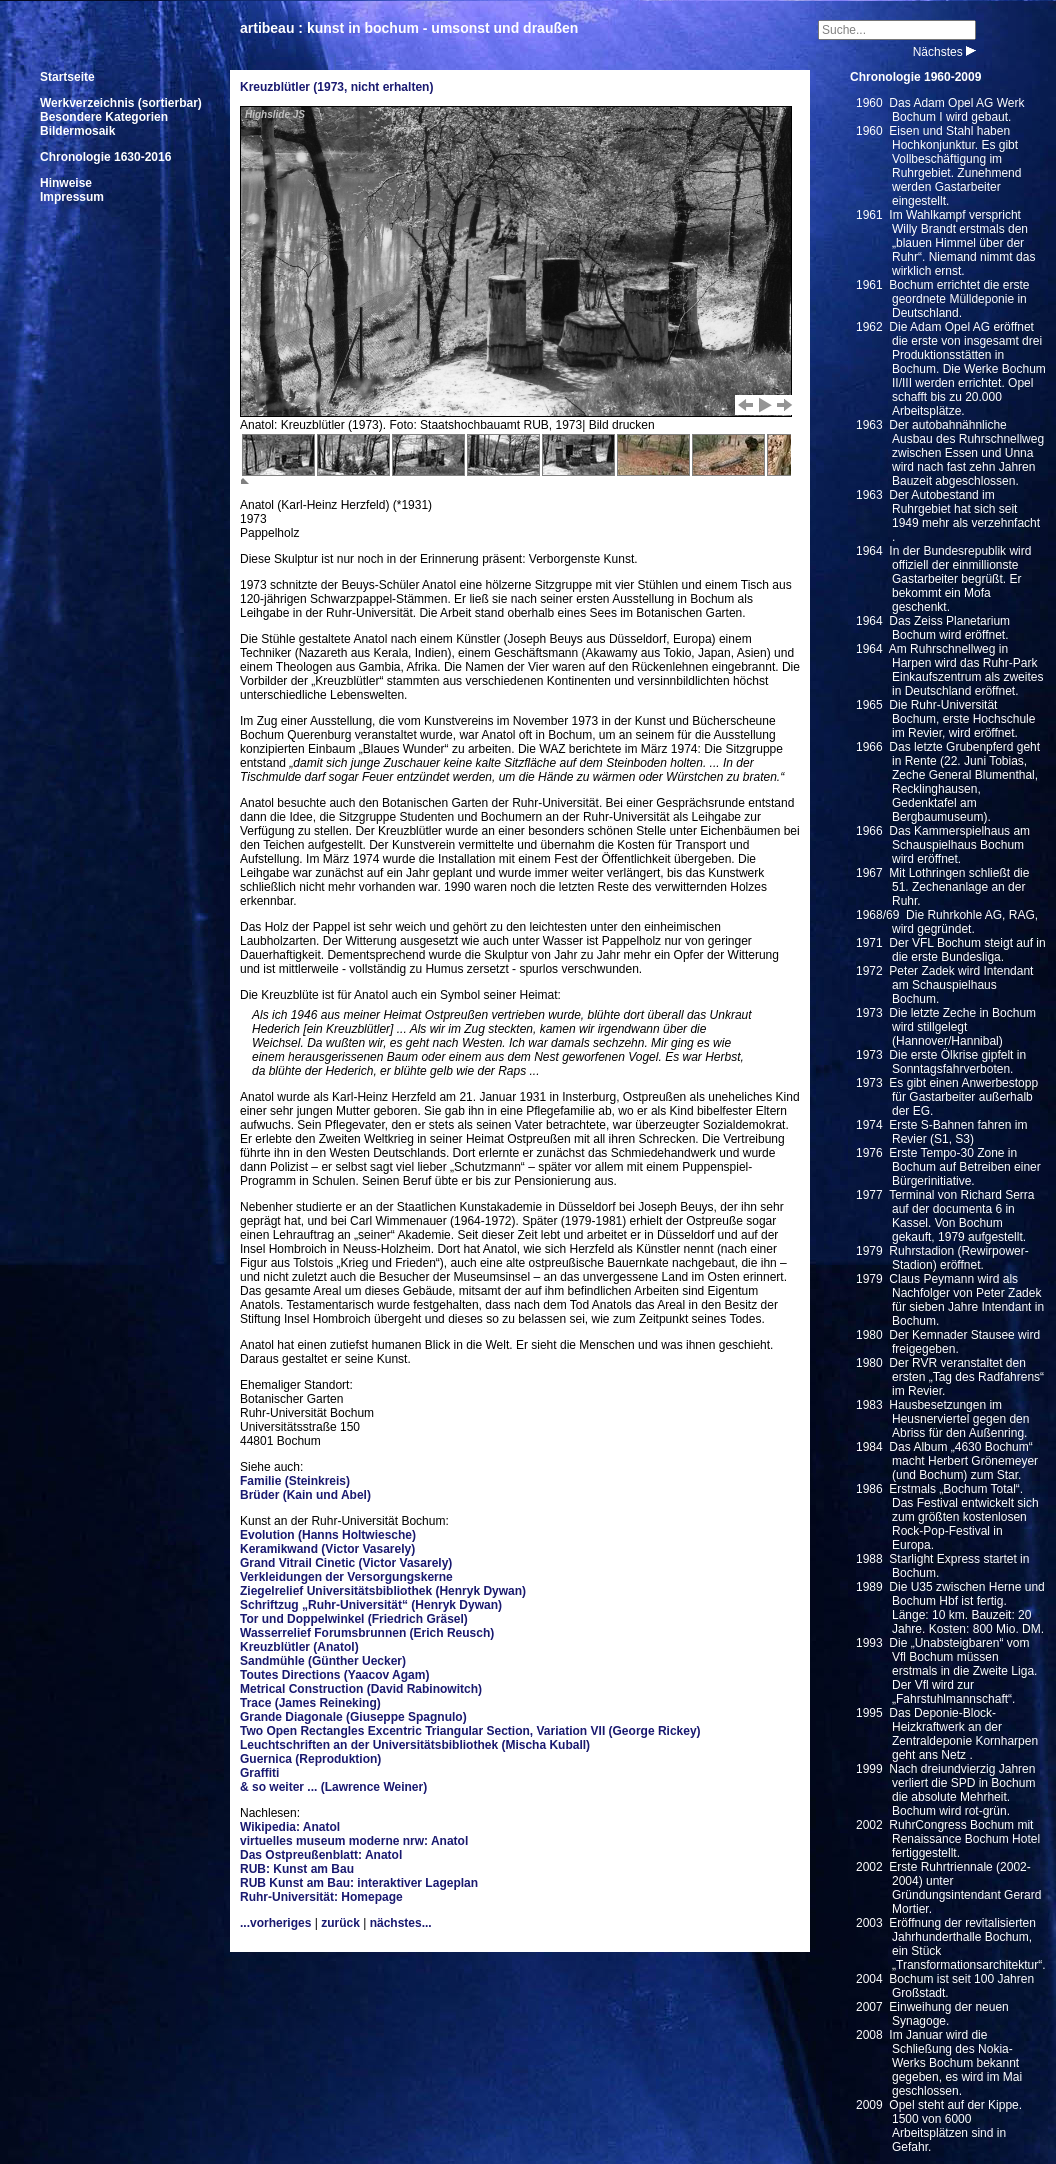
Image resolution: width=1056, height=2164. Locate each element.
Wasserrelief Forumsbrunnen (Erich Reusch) (367, 1633)
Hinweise (66, 183)
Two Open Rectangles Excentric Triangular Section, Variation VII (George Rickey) (470, 1731)
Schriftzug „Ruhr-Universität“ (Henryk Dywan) (371, 1605)
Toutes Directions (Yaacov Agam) (334, 1675)
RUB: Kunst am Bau (297, 1869)
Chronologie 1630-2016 (105, 157)
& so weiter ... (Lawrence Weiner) (333, 1787)
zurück (340, 1923)
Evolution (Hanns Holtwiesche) (328, 1535)
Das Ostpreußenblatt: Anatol (321, 1855)
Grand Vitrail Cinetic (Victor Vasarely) (346, 1563)
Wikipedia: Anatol (290, 1827)
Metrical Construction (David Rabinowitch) (361, 1689)
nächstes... (401, 1923)
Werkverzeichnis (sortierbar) (121, 103)
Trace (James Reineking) (310, 1703)
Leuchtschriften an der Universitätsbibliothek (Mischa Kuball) (415, 1745)
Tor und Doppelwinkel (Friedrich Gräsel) (354, 1619)
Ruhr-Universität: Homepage (321, 1897)
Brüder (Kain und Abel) (305, 1495)
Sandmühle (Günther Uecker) (323, 1661)
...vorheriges (275, 1923)
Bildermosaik (77, 131)
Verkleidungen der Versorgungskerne (346, 1577)
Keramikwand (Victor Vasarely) (327, 1549)
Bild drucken (622, 425)
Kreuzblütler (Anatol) (299, 1647)
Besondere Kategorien (104, 117)
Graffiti (259, 1773)
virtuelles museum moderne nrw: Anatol (354, 1841)
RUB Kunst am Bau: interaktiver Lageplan (359, 1883)
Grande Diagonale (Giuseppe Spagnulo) (353, 1717)
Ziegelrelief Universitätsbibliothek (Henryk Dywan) (383, 1591)
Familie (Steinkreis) (295, 1481)
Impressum (72, 197)
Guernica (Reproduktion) (310, 1759)
